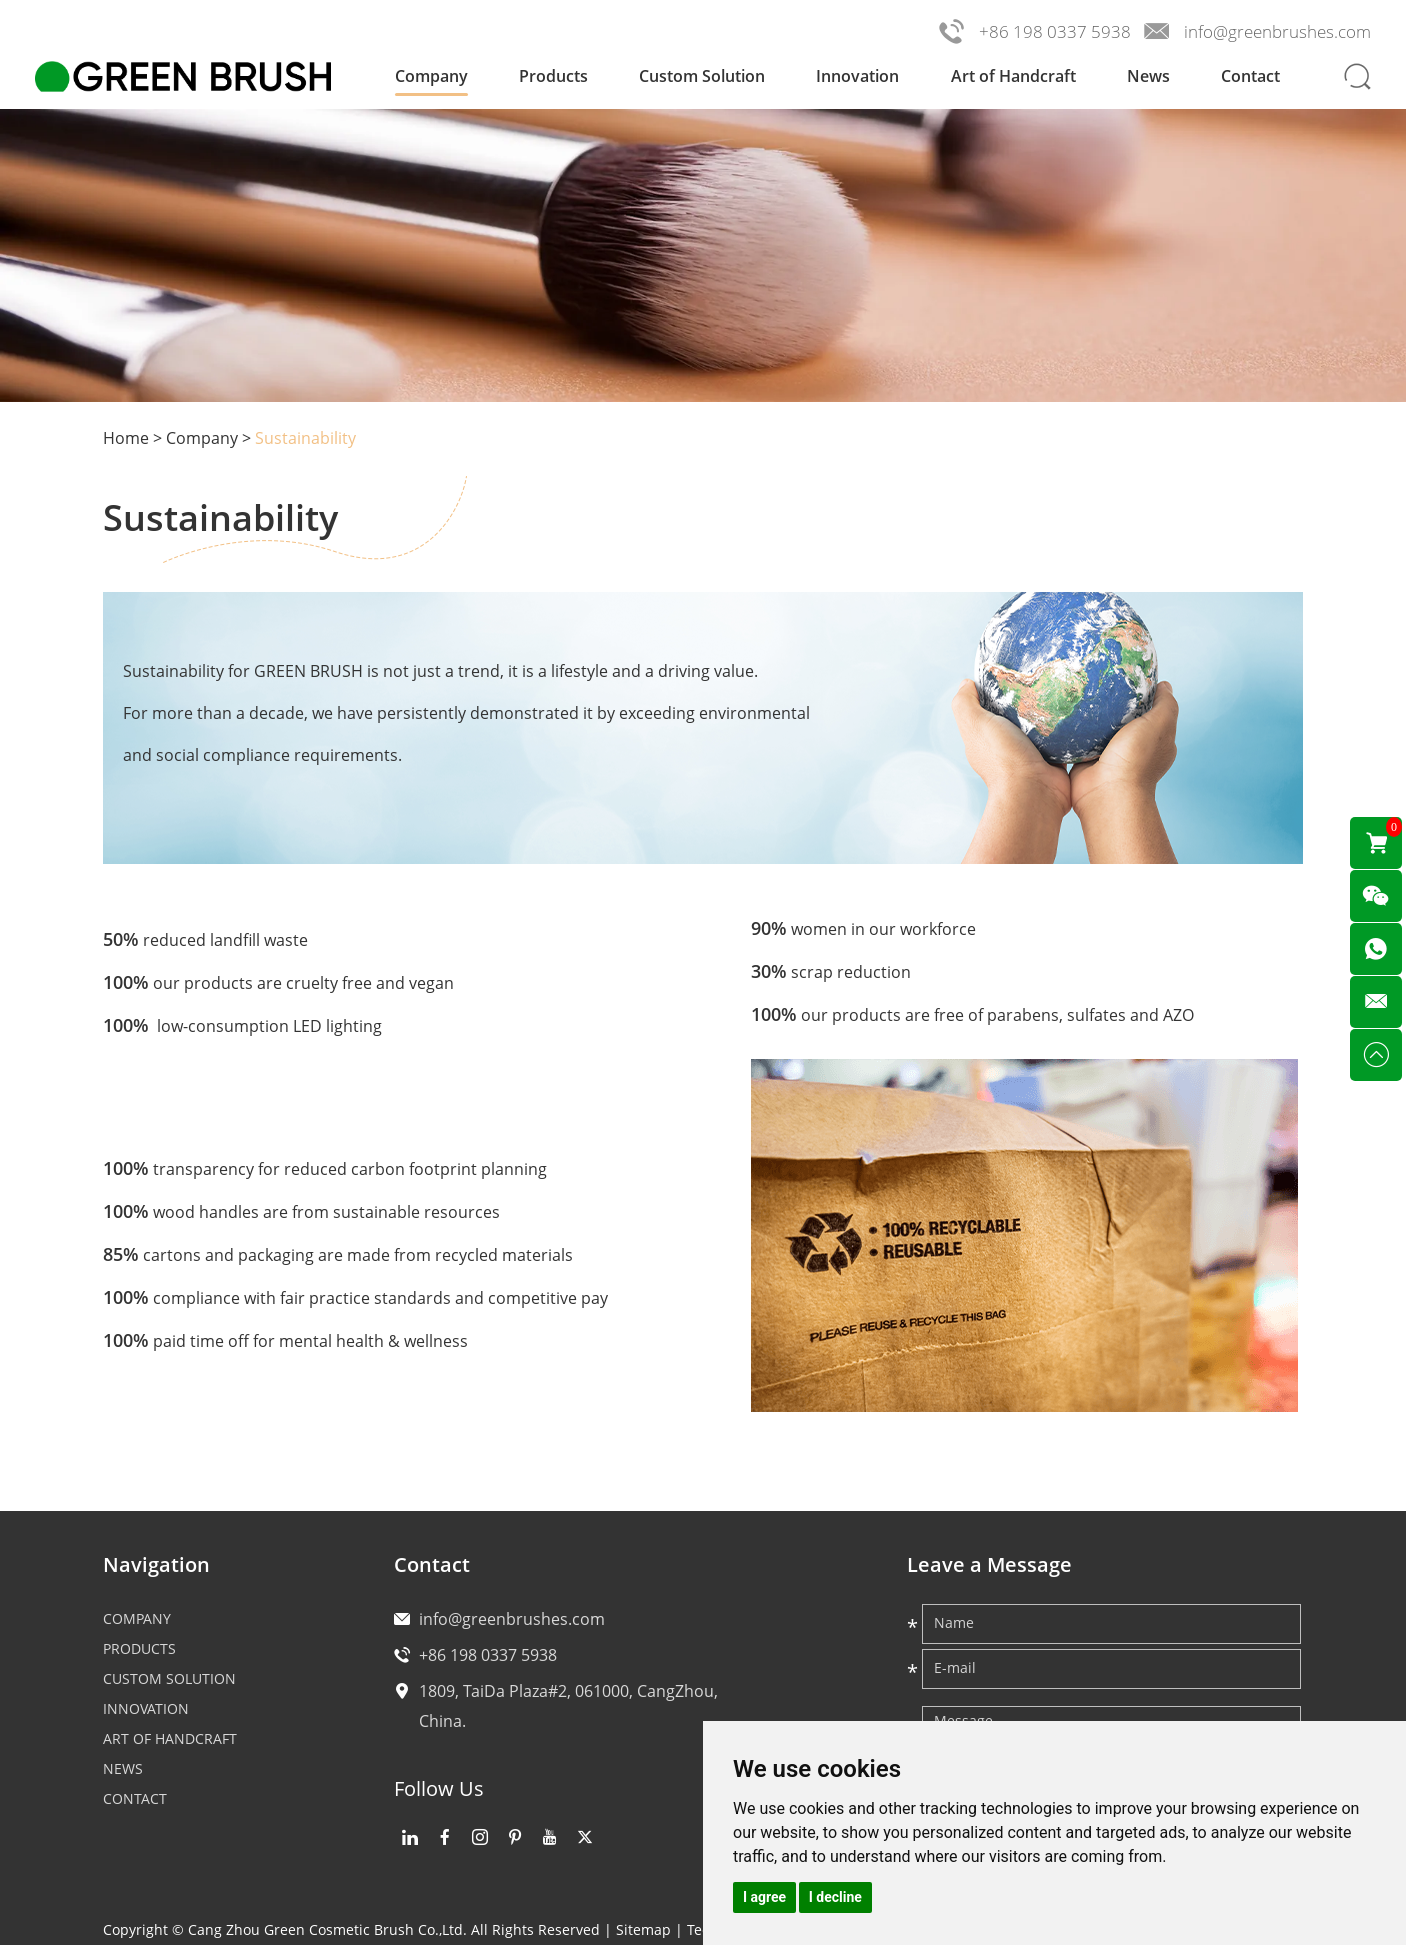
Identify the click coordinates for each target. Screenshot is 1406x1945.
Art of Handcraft (1013, 76)
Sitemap (643, 1929)
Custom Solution (702, 76)
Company (431, 76)
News (1148, 76)
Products (553, 76)
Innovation (857, 76)
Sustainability (305, 438)
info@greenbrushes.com (1277, 32)
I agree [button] (764, 1897)
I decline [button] (835, 1897)
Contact (1250, 76)
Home (126, 438)
